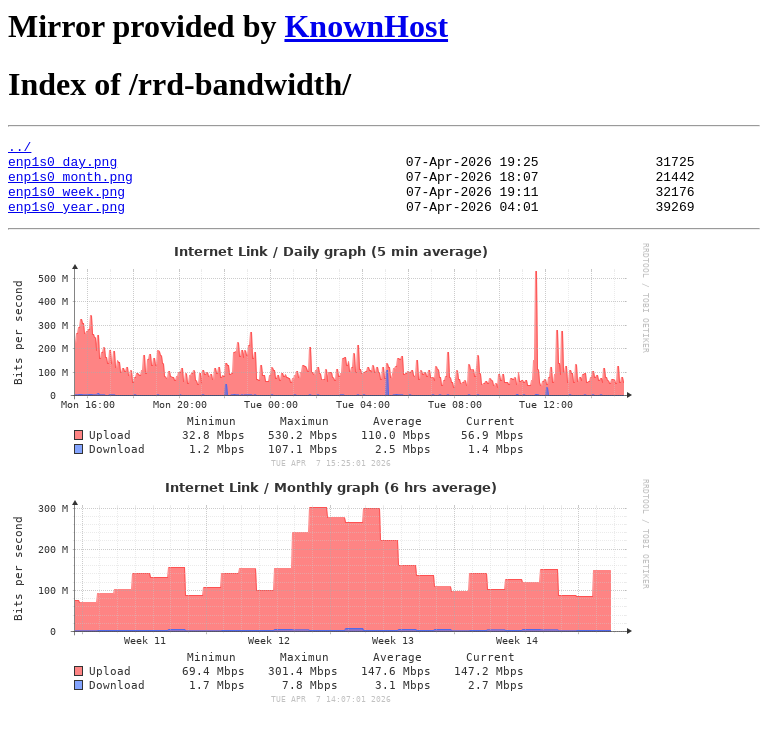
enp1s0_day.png (62, 167)
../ (19, 149)
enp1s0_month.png (70, 185)
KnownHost (366, 26)
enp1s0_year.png (66, 221)
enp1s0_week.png (66, 203)
